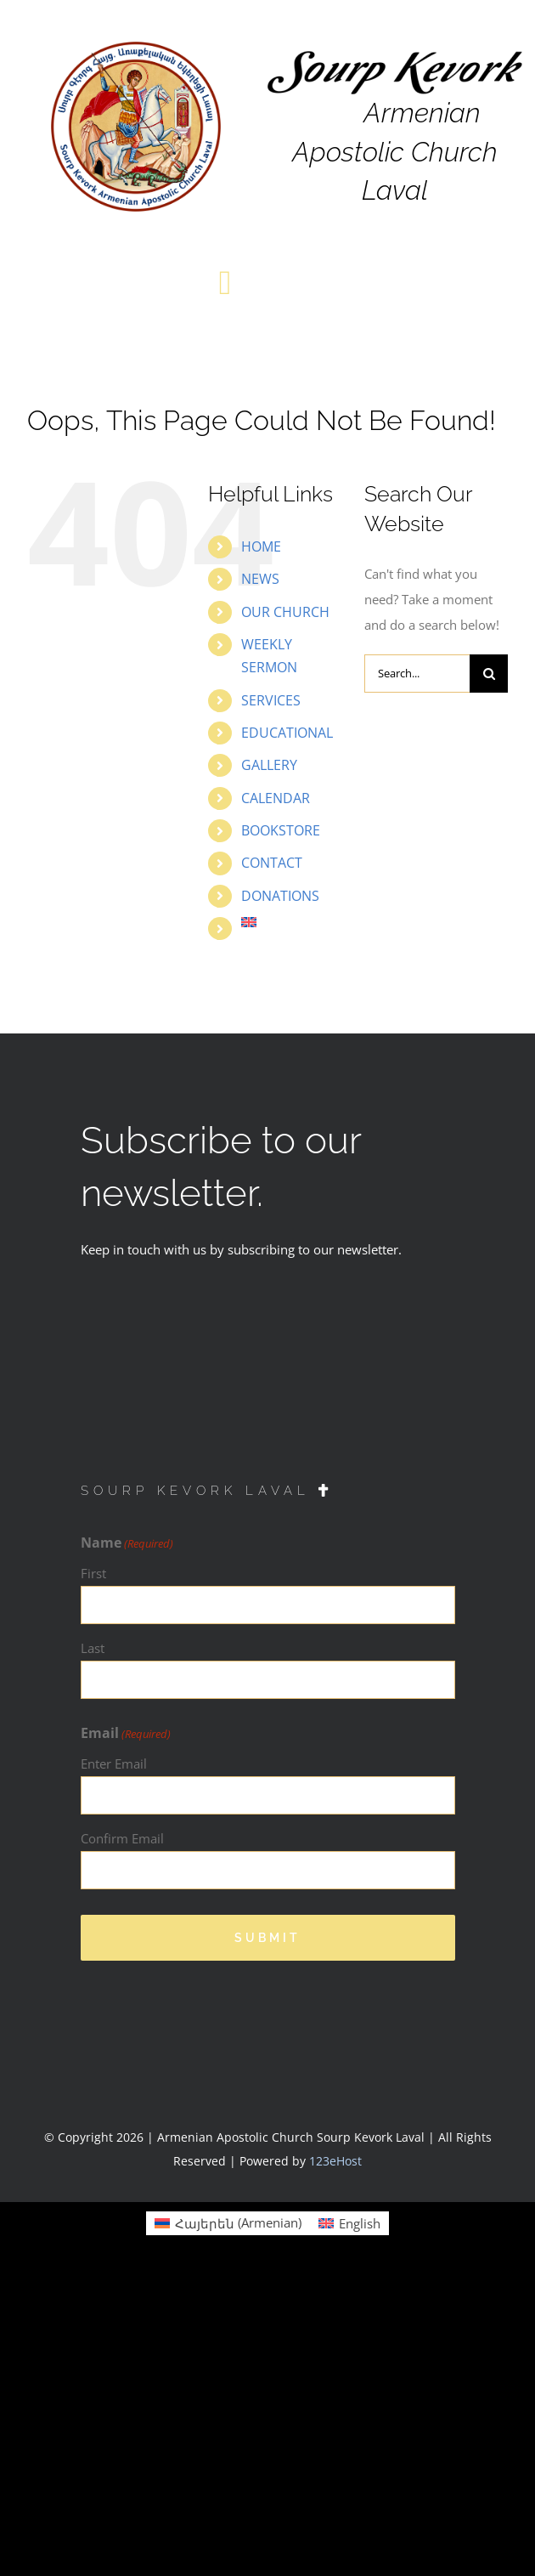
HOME (261, 546)
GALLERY (269, 765)
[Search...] (417, 673)
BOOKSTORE (280, 830)
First (93, 1573)
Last (92, 1647)
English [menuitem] (359, 2223)
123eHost (335, 2161)
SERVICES (271, 700)
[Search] (489, 673)
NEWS (260, 578)
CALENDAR (275, 798)
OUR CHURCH (285, 612)
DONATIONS (280, 895)
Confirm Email (122, 1838)
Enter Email (114, 1763)
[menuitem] (290, 922)
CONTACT (271, 862)
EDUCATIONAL (287, 732)
